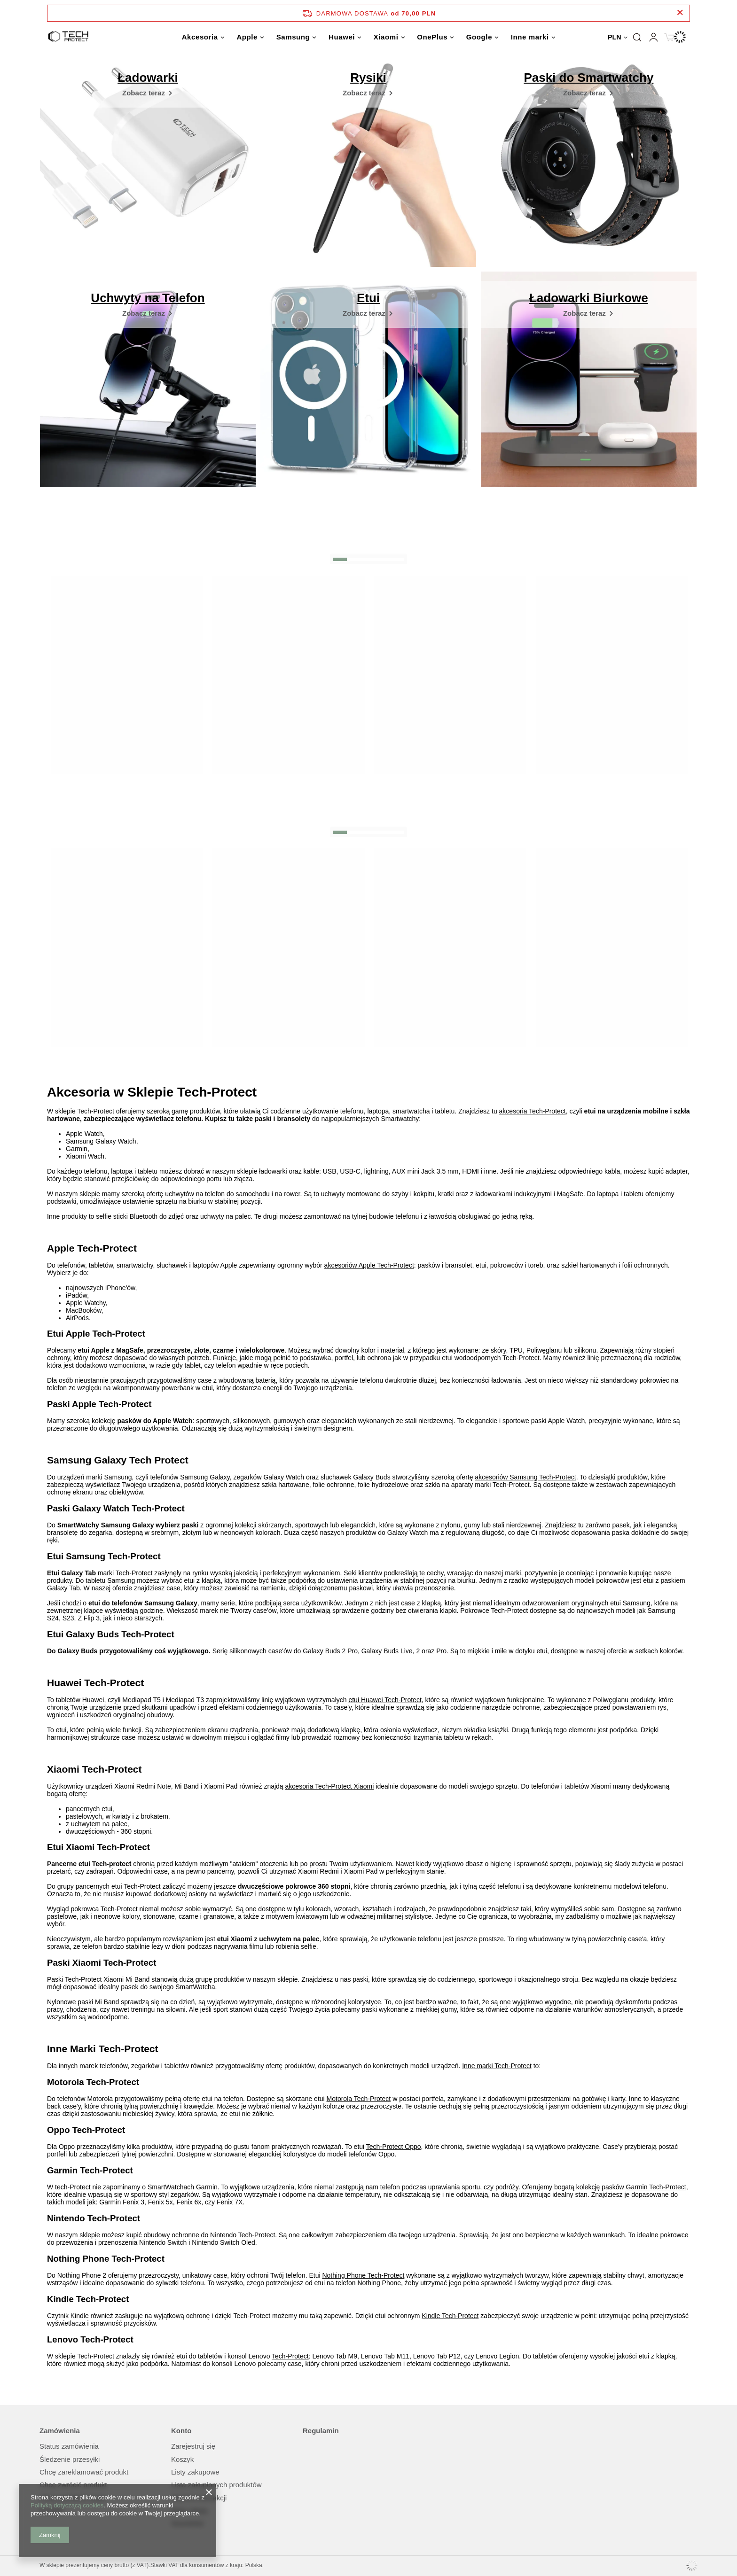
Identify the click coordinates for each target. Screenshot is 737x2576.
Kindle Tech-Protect (450, 2315)
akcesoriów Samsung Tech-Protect (525, 1477)
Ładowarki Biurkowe (588, 298)
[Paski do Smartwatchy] (588, 93)
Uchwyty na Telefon (147, 298)
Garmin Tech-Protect (656, 2187)
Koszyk (182, 2459)
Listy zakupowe (195, 2472)
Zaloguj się (653, 37)
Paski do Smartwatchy (588, 77)
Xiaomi (386, 37)
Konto (181, 2431)
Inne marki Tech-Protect (497, 2066)
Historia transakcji (199, 2498)
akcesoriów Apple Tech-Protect (369, 1265)
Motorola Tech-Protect (359, 2098)
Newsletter (187, 2523)
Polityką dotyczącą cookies (67, 2505)
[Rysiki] (368, 93)
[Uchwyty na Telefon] (147, 313)
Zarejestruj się (193, 2446)
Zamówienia (59, 2431)
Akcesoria (200, 37)
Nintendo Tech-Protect (242, 2235)
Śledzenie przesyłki (69, 2459)
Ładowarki (148, 77)
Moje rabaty (189, 2510)
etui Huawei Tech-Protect (384, 1700)
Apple (247, 37)
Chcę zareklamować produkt (83, 2472)
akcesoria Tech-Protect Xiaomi (329, 1786)
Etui (368, 298)
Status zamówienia (69, 2446)
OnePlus (432, 37)
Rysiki (368, 77)
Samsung (293, 37)
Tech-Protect (290, 2356)
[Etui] (368, 313)
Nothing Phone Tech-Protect (363, 2275)
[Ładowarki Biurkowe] (588, 313)
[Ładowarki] (147, 93)
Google (479, 37)
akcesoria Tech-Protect (532, 1111)
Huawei (342, 37)
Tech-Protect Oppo (393, 2146)
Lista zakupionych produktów (216, 2485)
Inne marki (530, 37)
